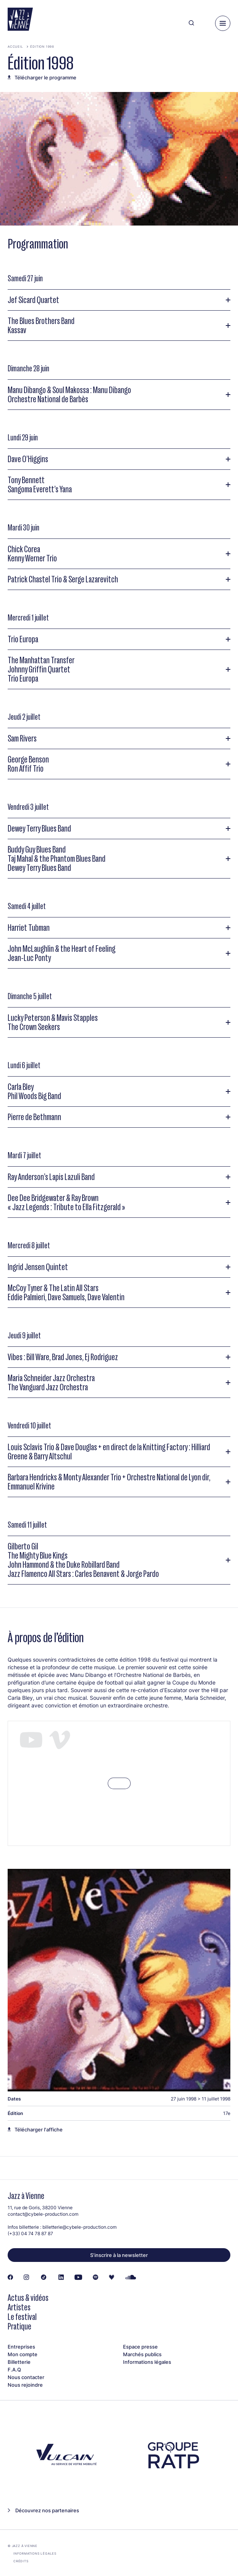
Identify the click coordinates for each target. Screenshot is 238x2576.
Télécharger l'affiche (39, 2129)
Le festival (22, 2316)
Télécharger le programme (45, 77)
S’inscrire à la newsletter (119, 2255)
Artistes (19, 2307)
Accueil (15, 46)
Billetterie (19, 2361)
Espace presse (140, 2346)
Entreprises (21, 2346)
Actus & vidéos (28, 2297)
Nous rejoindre (25, 2384)
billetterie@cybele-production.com (79, 2227)
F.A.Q (14, 2369)
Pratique (19, 2326)
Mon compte (22, 2354)
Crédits (21, 2561)
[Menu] (222, 23)
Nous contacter (26, 2377)
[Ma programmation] (204, 23)
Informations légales (147, 2361)
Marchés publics (142, 2354)
